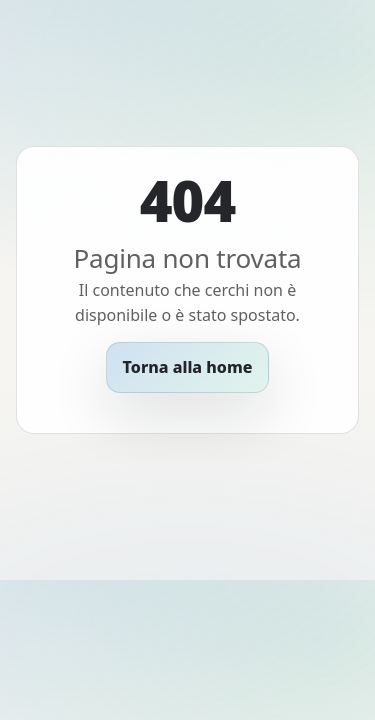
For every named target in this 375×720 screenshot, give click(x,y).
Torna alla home (188, 367)
